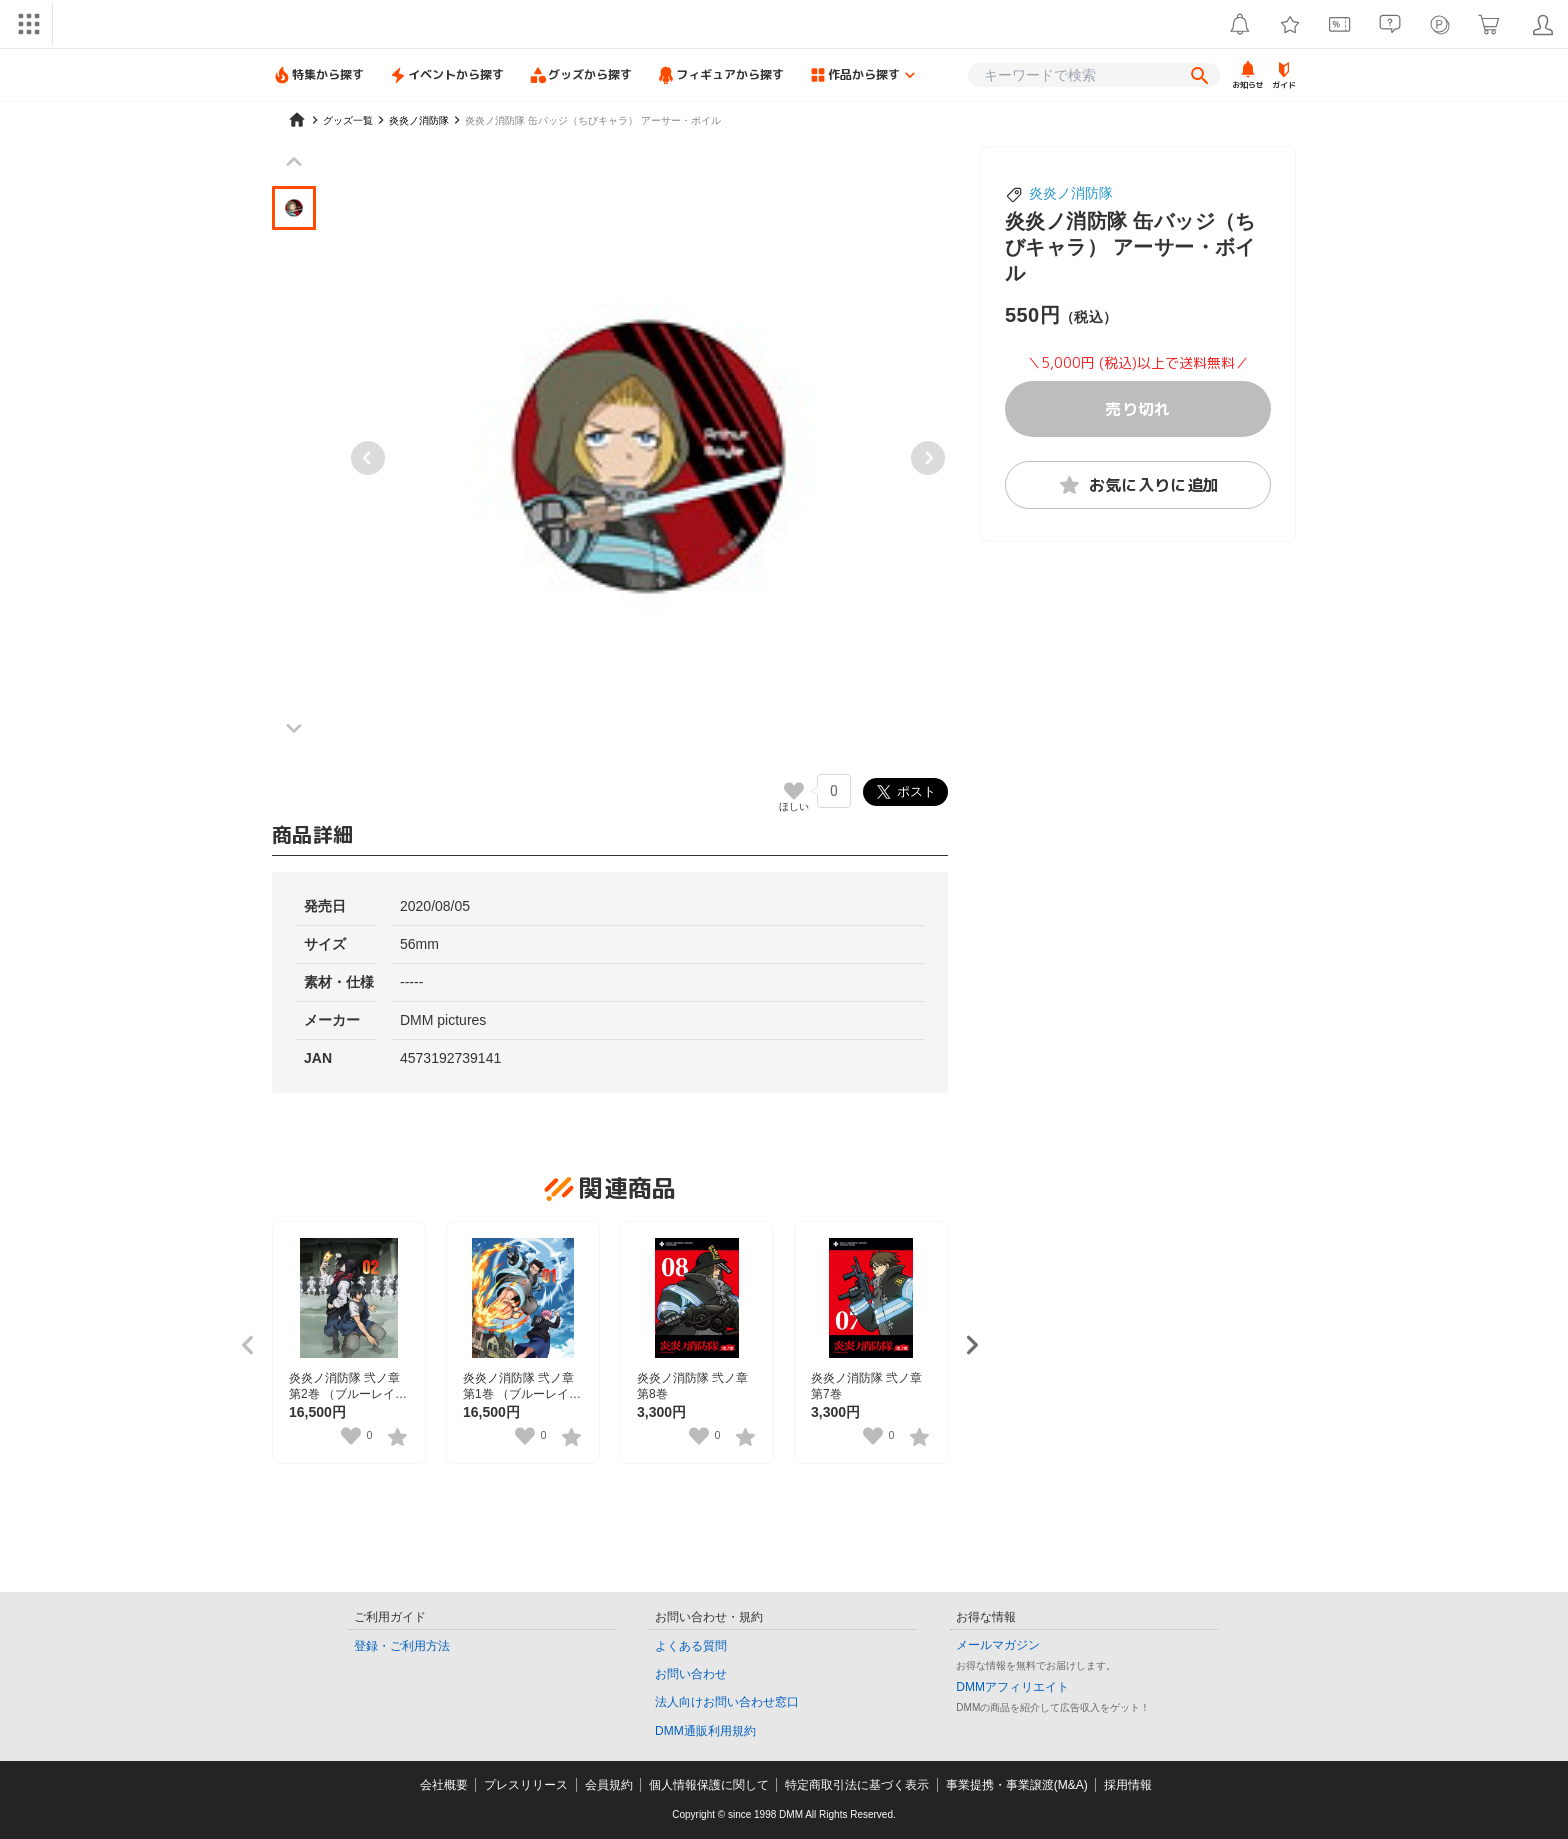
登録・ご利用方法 (402, 1646)
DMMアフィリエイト (1012, 1687)
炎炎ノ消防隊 (1071, 193)
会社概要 (444, 1785)
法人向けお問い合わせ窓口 (727, 1702)
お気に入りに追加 (1138, 485)
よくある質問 (691, 1646)
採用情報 (1128, 1785)
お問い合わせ (691, 1674)
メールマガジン (998, 1645)
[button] (294, 208)
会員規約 (609, 1785)
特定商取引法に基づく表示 (857, 1785)
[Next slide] (928, 458)
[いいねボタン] (794, 791)
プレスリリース (526, 1785)
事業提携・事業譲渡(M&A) (1017, 1785)
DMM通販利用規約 (705, 1731)
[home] (297, 120)
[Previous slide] (368, 458)
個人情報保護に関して (709, 1785)
